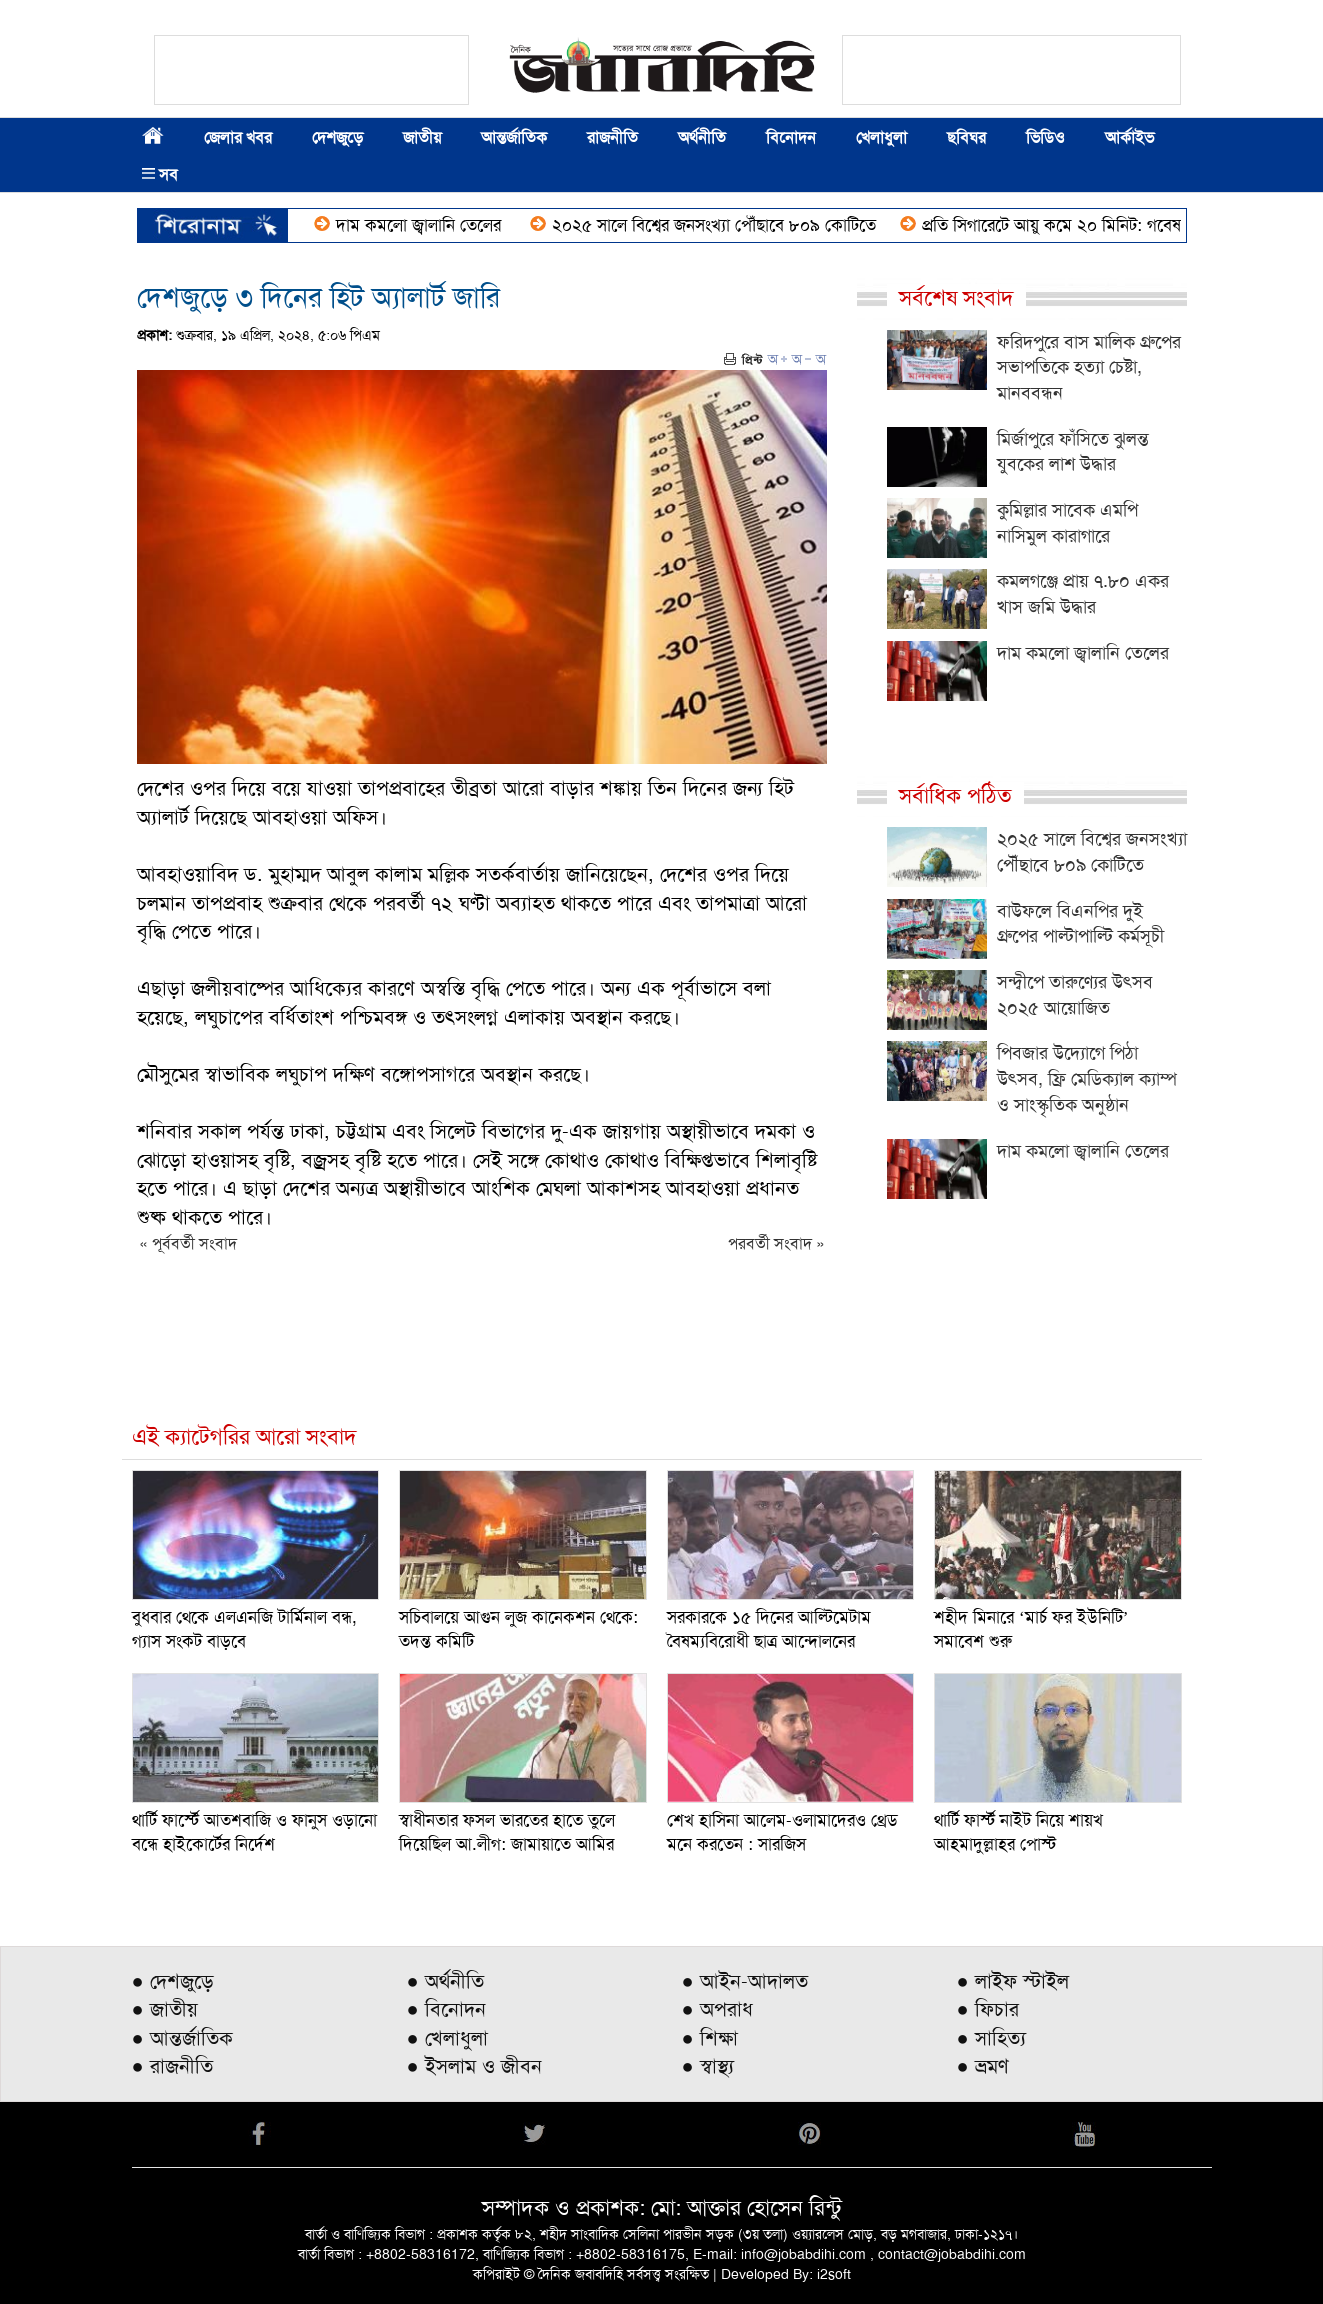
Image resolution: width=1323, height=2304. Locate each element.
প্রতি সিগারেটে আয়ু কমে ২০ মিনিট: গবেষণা (1101, 225)
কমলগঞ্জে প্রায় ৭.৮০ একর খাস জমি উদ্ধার (1083, 594)
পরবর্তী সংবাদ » (776, 1243)
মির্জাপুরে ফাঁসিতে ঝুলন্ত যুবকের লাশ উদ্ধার (1073, 452)
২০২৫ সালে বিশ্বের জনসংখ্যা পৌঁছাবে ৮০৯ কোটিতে (757, 225)
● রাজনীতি (172, 2066)
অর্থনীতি (702, 137)
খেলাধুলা (881, 137)
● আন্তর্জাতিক (182, 2038)
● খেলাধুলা (447, 2038)
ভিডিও (1045, 137)
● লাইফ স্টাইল (1013, 1981)
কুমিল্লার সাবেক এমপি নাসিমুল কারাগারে (1067, 523)
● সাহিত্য (991, 2038)
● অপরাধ (717, 2009)
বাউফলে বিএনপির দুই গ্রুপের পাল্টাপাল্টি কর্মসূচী (1080, 924)
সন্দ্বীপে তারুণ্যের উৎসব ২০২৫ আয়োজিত (1075, 995)
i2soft (834, 2274)
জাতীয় (422, 137)
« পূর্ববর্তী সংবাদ (188, 1243)
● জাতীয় (165, 2009)
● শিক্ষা (710, 2038)
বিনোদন (791, 137)
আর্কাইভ (1129, 137)
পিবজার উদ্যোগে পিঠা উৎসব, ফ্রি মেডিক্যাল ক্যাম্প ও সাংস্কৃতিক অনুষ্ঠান (1087, 1078)
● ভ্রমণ (983, 2066)
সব (160, 174)
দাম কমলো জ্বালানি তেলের (464, 225)
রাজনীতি (612, 137)
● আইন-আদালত (745, 1981)
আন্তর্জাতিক (514, 137)
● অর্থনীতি (445, 1981)
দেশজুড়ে (337, 137)
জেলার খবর (238, 137)
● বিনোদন (446, 2009)
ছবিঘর (966, 137)
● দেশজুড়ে (173, 1981)
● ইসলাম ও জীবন (474, 2066)
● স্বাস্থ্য (708, 2066)
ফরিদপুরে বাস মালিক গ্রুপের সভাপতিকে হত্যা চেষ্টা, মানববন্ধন (1089, 367)
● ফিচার (988, 2009)
